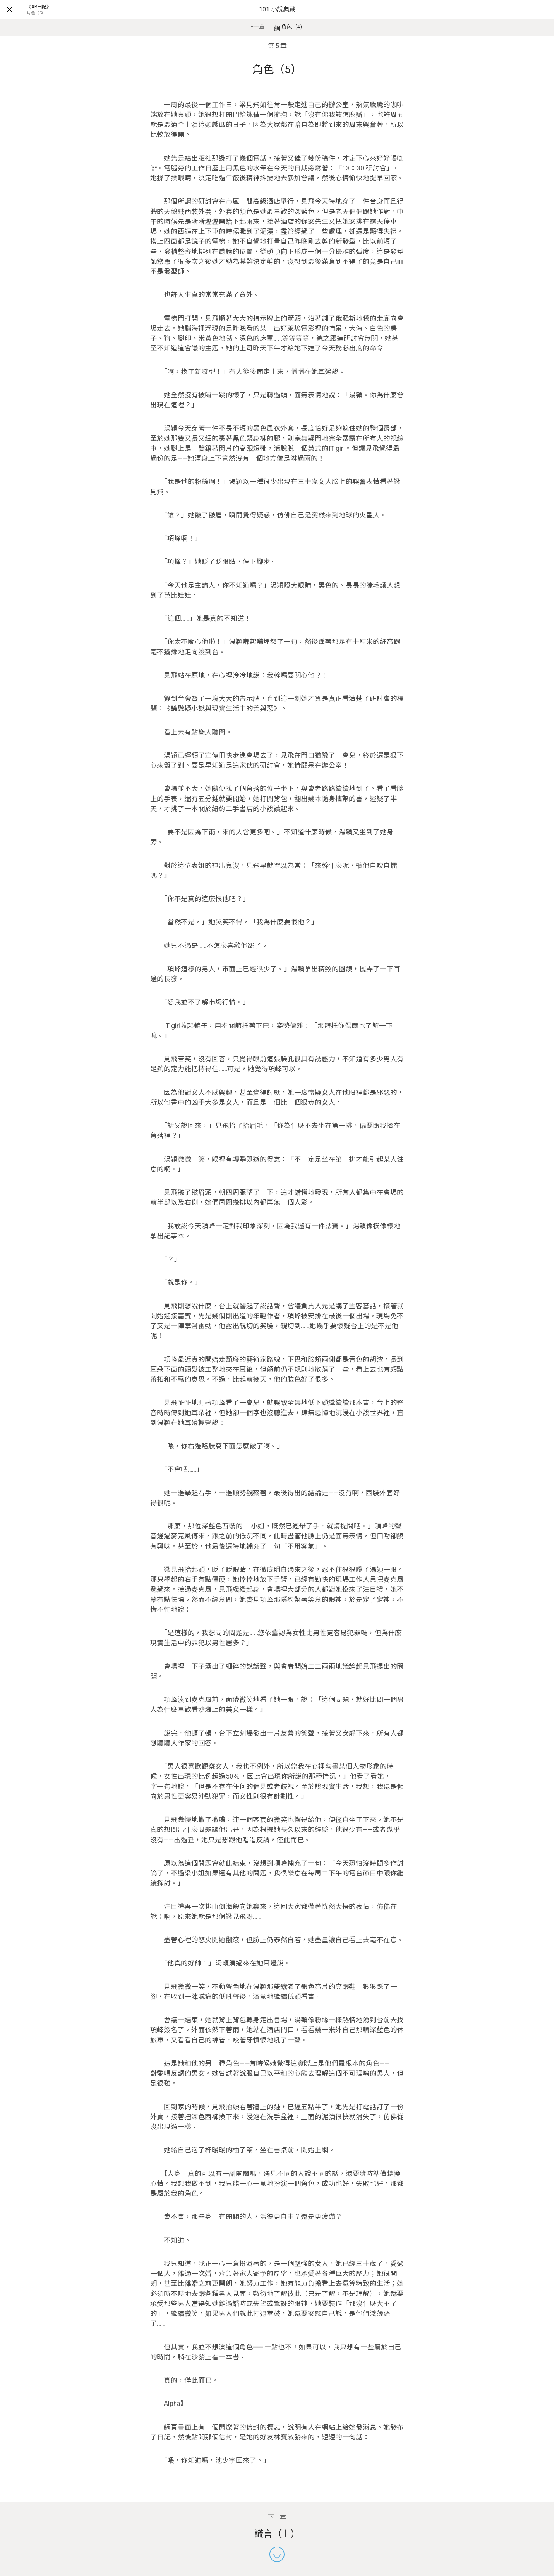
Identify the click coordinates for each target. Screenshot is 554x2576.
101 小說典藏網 (277, 19)
